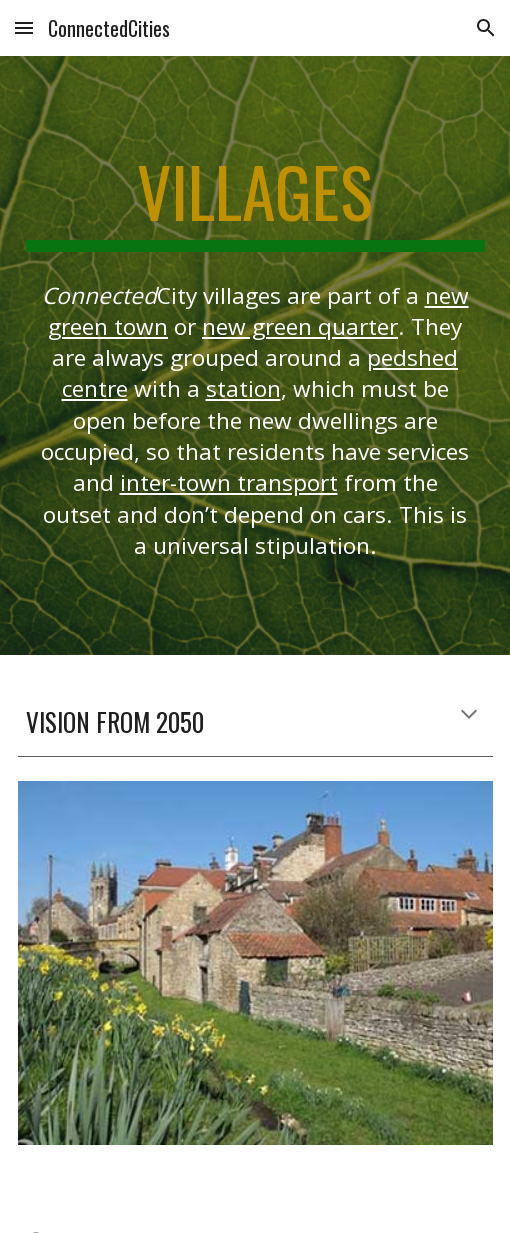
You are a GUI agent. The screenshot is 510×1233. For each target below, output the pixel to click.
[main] (255, 201)
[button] (24, 27)
